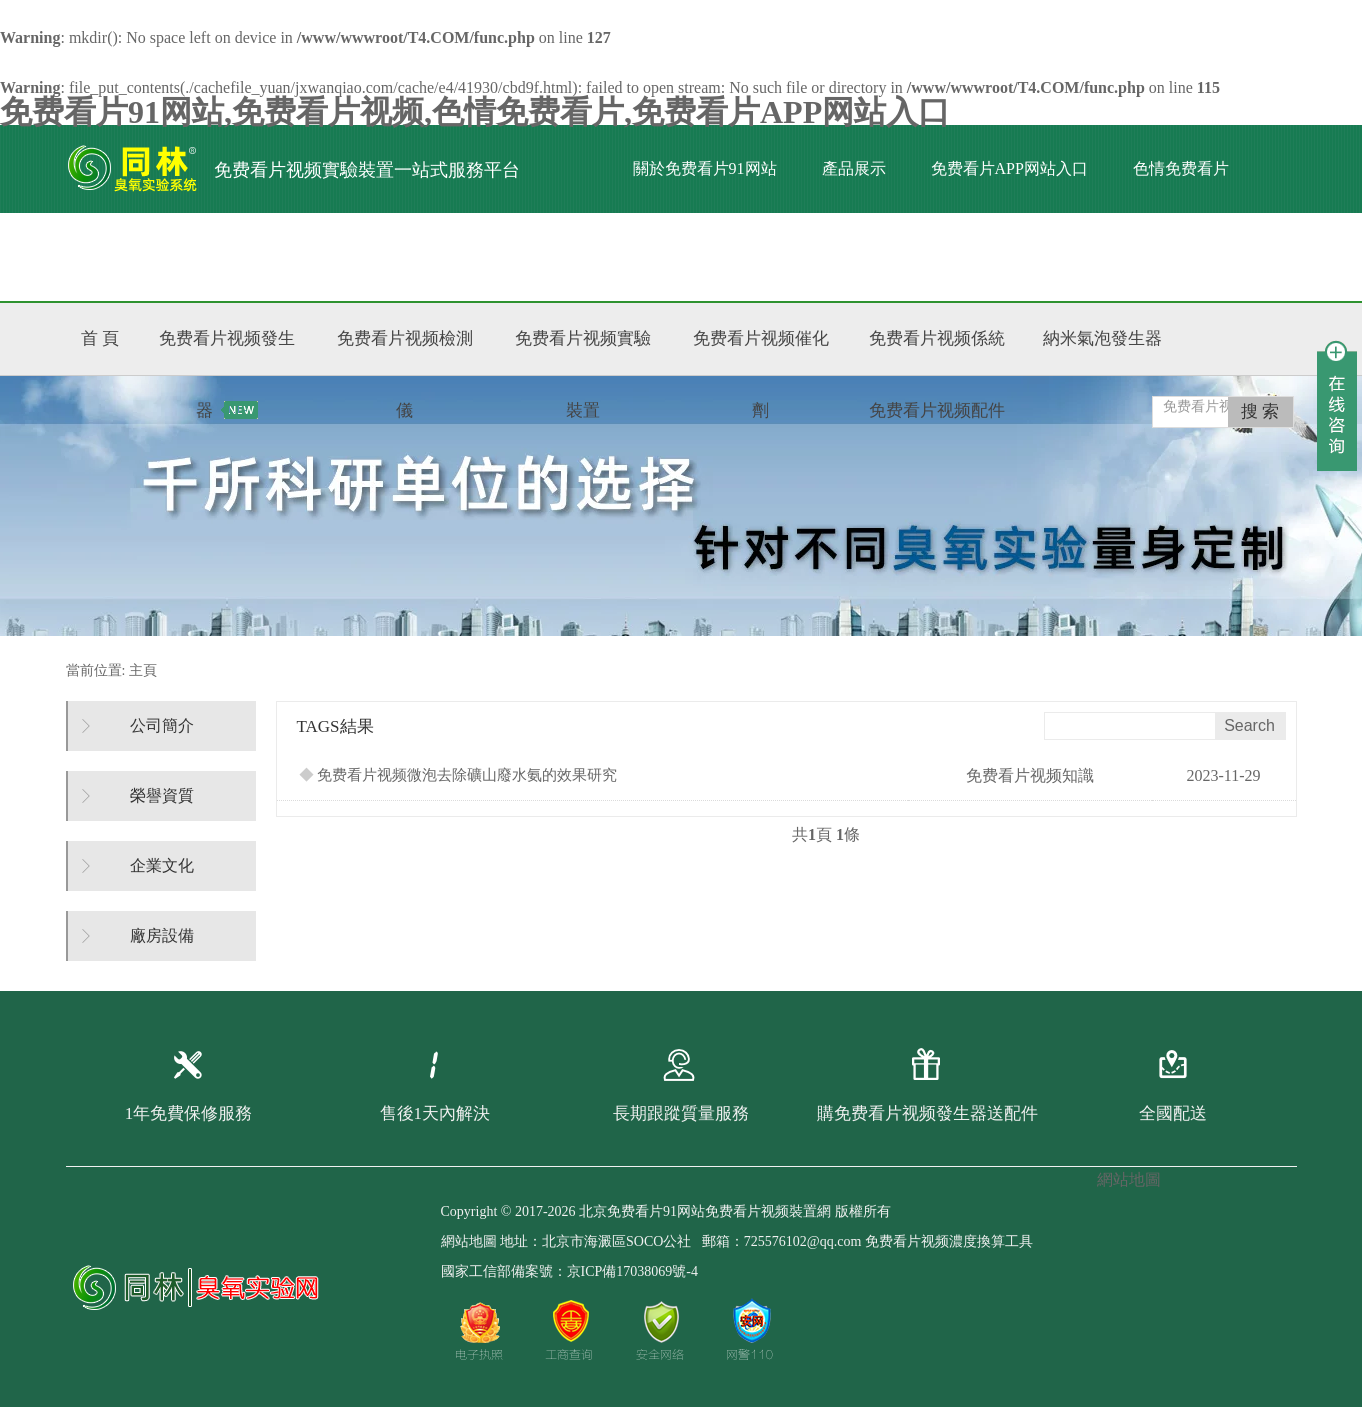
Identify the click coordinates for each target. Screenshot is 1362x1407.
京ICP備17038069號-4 (632, 1271)
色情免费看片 (1181, 168)
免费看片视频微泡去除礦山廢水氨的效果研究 (458, 775)
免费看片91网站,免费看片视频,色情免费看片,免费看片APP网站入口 (475, 112)
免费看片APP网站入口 (1009, 168)
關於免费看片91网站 (705, 168)
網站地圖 (469, 1241)
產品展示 (854, 168)
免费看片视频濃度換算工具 (949, 1241)
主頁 (143, 670)
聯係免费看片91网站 (472, 256)
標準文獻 (323, 256)
